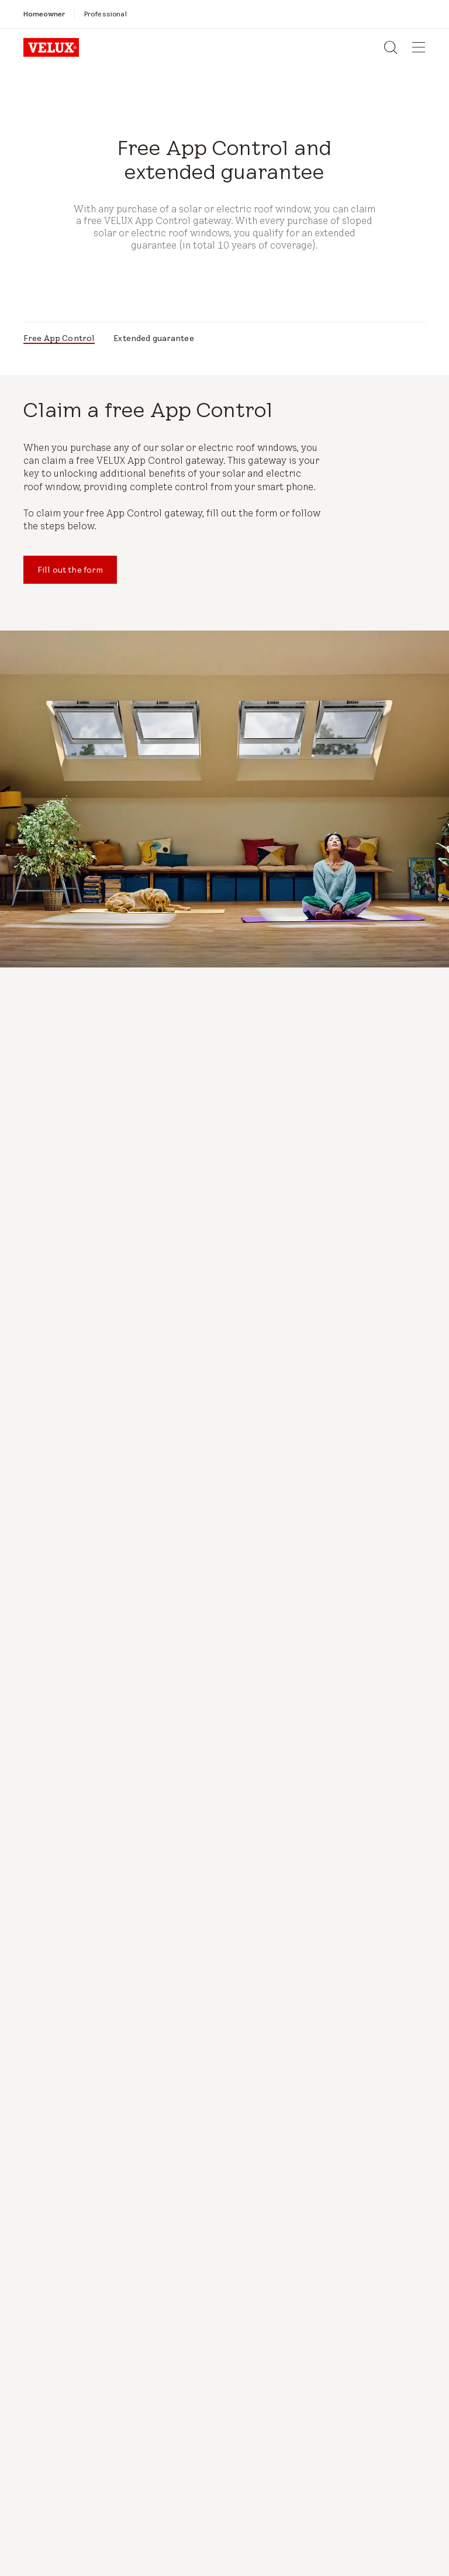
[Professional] (105, 14)
